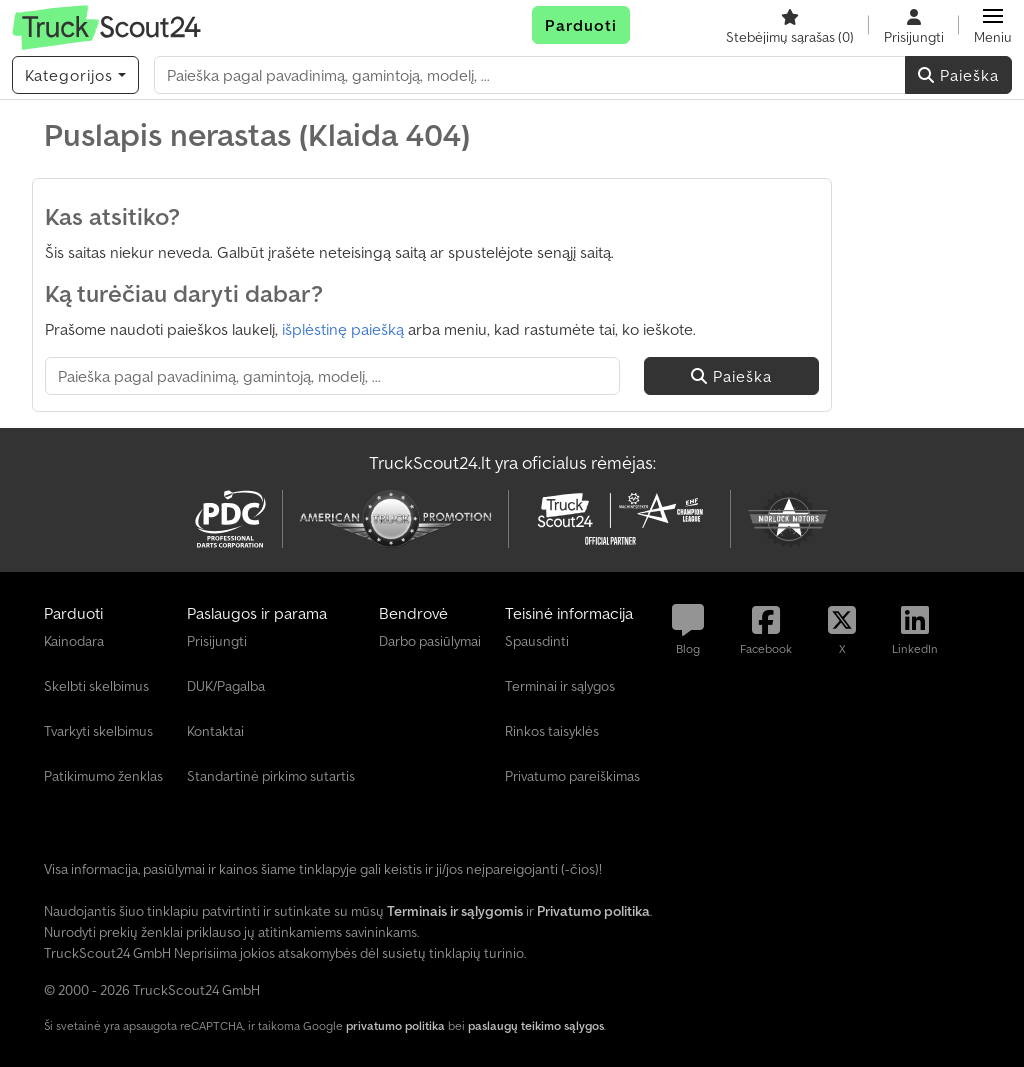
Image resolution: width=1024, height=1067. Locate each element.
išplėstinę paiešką (343, 329)
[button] (993, 25)
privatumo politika (395, 1025)
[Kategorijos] (75, 75)
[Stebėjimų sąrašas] (790, 25)
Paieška (958, 75)
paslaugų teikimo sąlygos (536, 1025)
